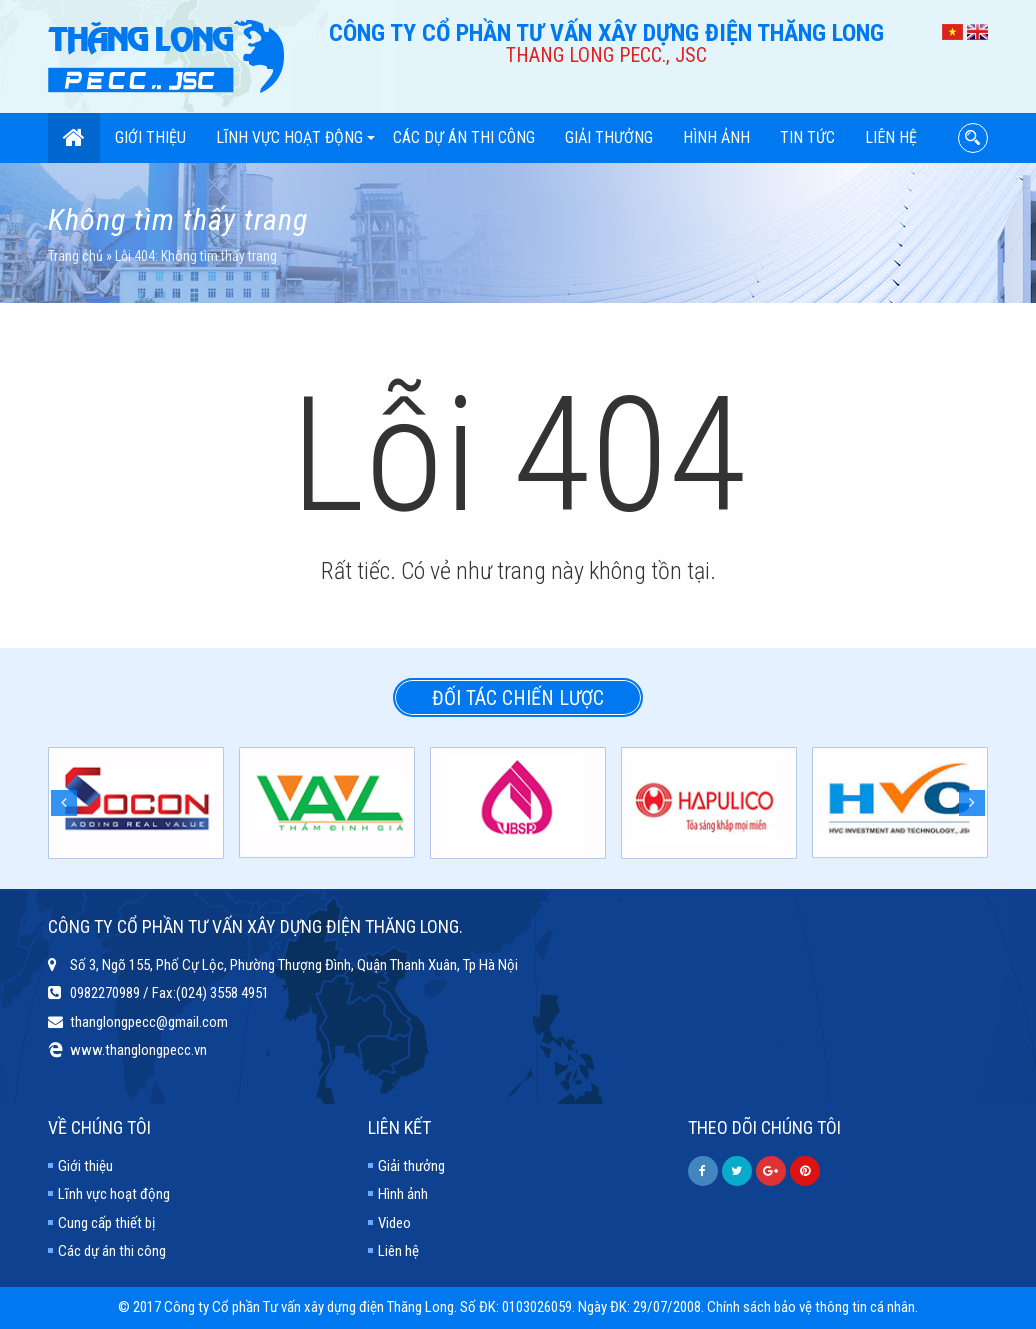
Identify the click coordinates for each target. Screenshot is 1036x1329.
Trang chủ (75, 256)
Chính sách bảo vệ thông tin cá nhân (811, 1307)
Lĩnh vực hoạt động (295, 137)
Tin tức (807, 137)
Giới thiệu (150, 137)
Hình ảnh (716, 137)
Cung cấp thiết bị (106, 1223)
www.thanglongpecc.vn (138, 1050)
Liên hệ (891, 137)
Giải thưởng (609, 137)
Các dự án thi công (464, 137)
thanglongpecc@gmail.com (149, 1022)
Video (394, 1223)
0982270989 (105, 993)
